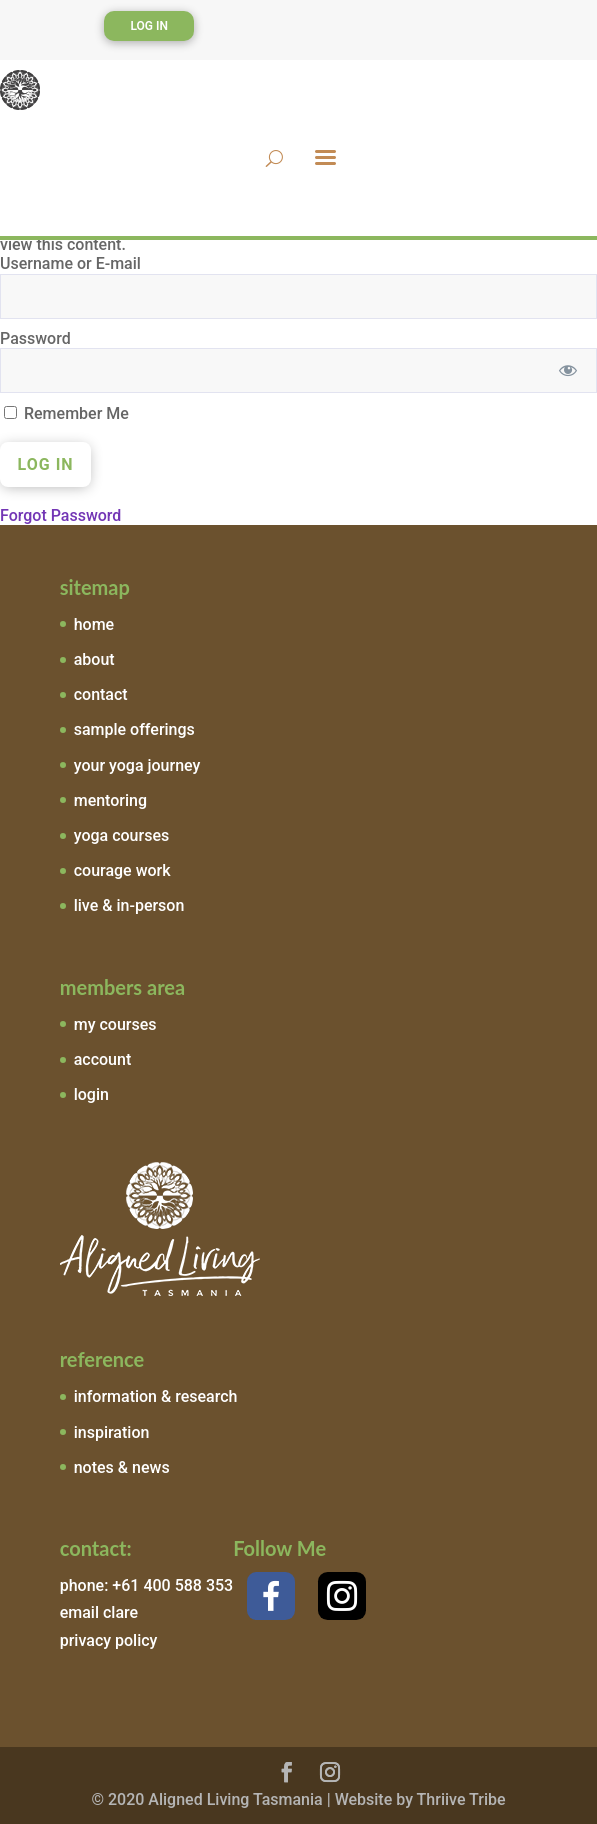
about (94, 659)
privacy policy (109, 1640)
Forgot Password (60, 515)
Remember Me (66, 413)
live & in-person (129, 905)
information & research (156, 1396)
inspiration (112, 1432)
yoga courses (122, 835)
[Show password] (568, 370)
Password (35, 338)
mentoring (110, 800)
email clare (99, 1612)
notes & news (122, 1467)
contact (101, 694)
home (94, 624)
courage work (122, 870)
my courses (115, 1024)
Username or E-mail (70, 263)
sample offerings (134, 729)
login (91, 1094)
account (103, 1059)
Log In (149, 26)
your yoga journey (137, 765)
